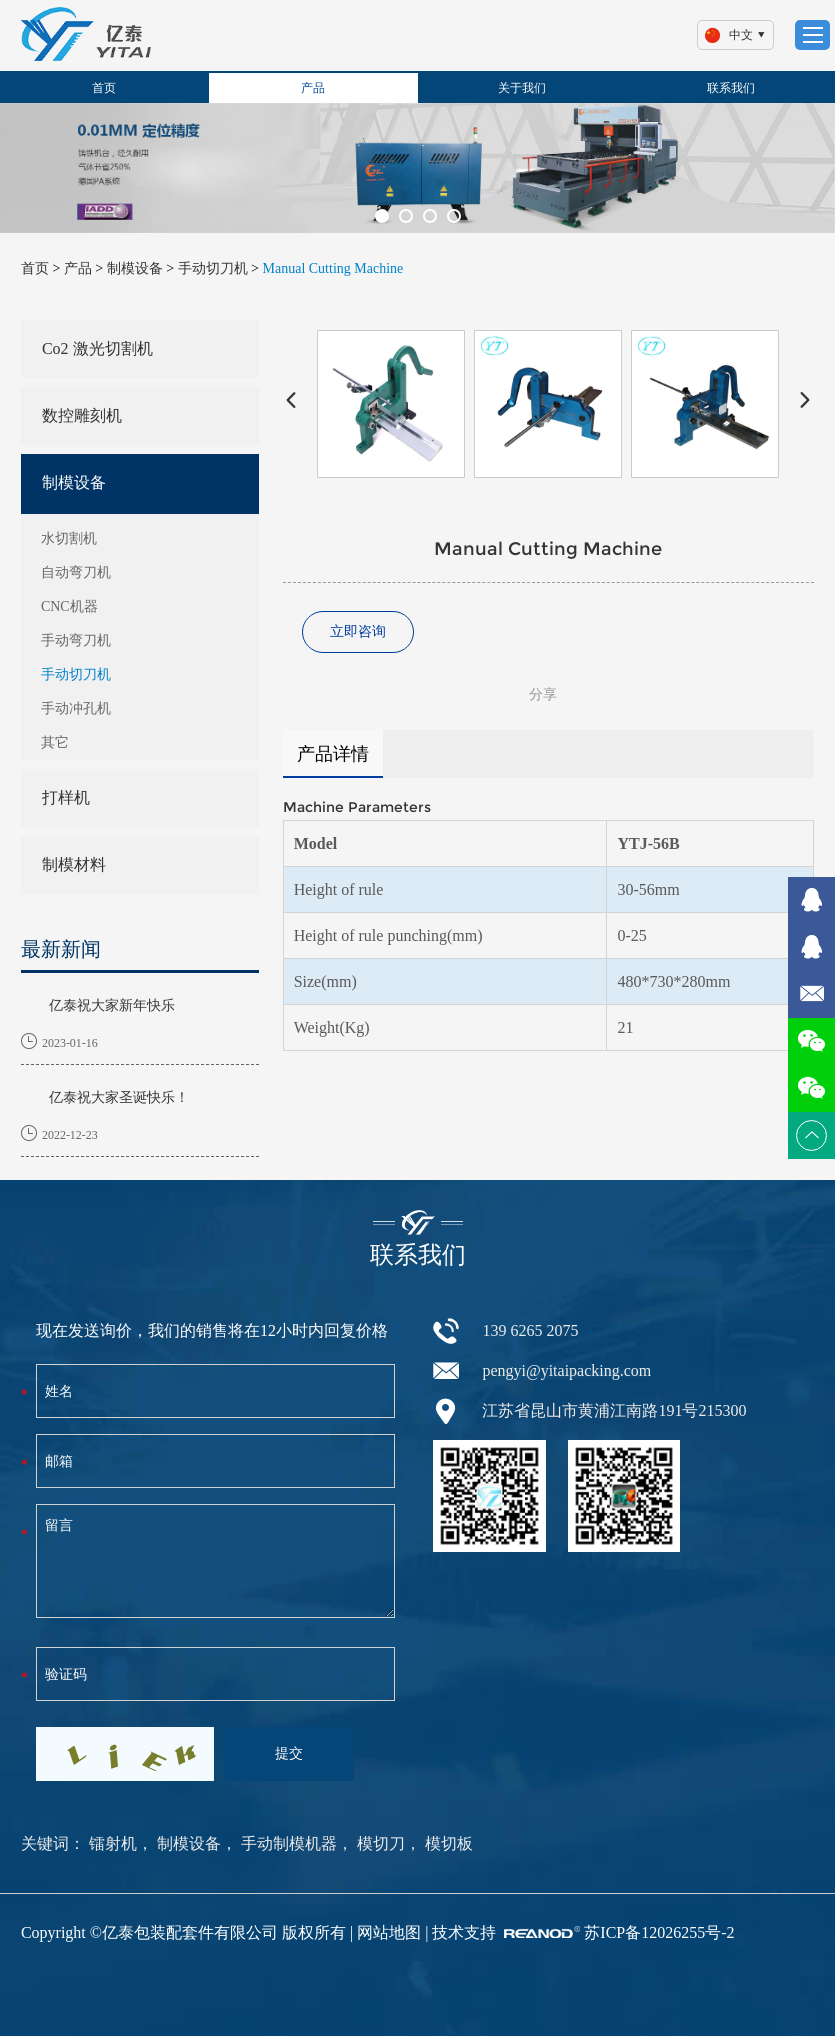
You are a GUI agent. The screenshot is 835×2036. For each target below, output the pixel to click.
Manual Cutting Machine (333, 268)
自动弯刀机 (76, 572)
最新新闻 (61, 949)
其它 (55, 742)
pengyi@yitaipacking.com (566, 1370)
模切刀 (379, 1843)
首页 (104, 88)
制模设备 (135, 268)
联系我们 (731, 88)
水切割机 (69, 538)
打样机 (66, 797)
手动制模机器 (287, 1843)
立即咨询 (358, 631)
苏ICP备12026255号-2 (659, 1932)
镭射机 (113, 1843)
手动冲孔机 (76, 708)
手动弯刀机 (76, 640)
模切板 (447, 1843)
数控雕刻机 (82, 415)
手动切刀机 (213, 268)
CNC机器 (69, 606)
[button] (382, 216)
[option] (417, 168)
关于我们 (522, 88)
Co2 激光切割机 (97, 348)
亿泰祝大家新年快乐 (112, 1005)
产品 (313, 88)
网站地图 (389, 1932)
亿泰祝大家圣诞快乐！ (119, 1097)
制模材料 (74, 864)
